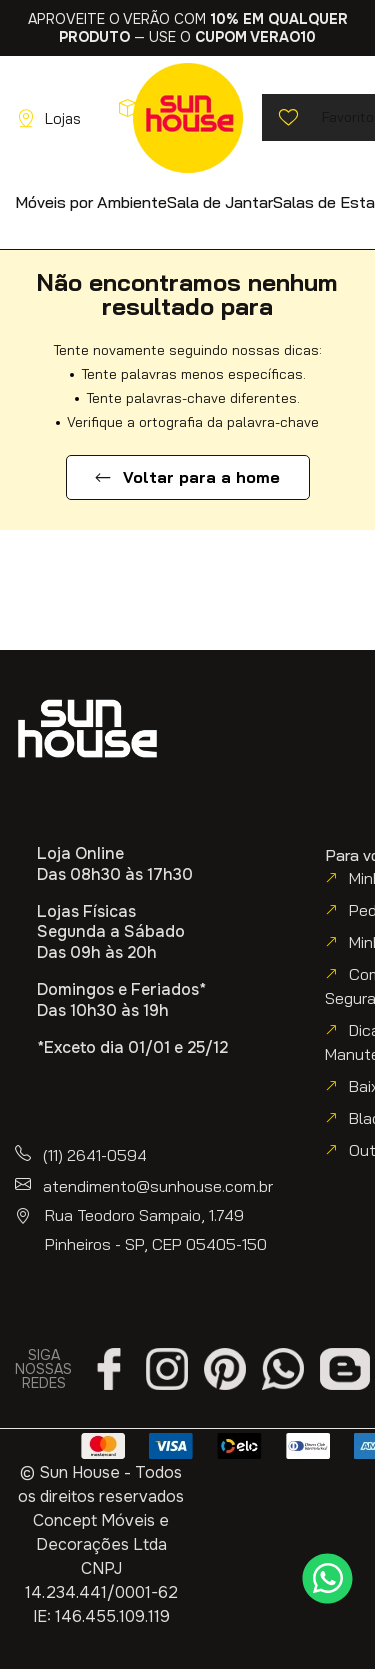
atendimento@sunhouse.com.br (158, 1186)
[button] (91, 201)
